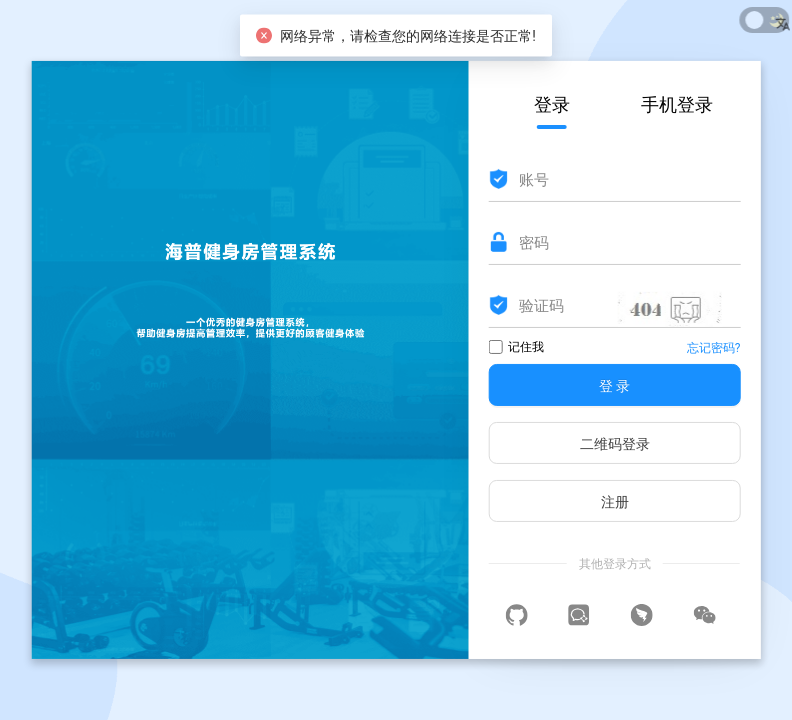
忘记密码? (714, 348)
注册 (615, 502)
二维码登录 (615, 444)
